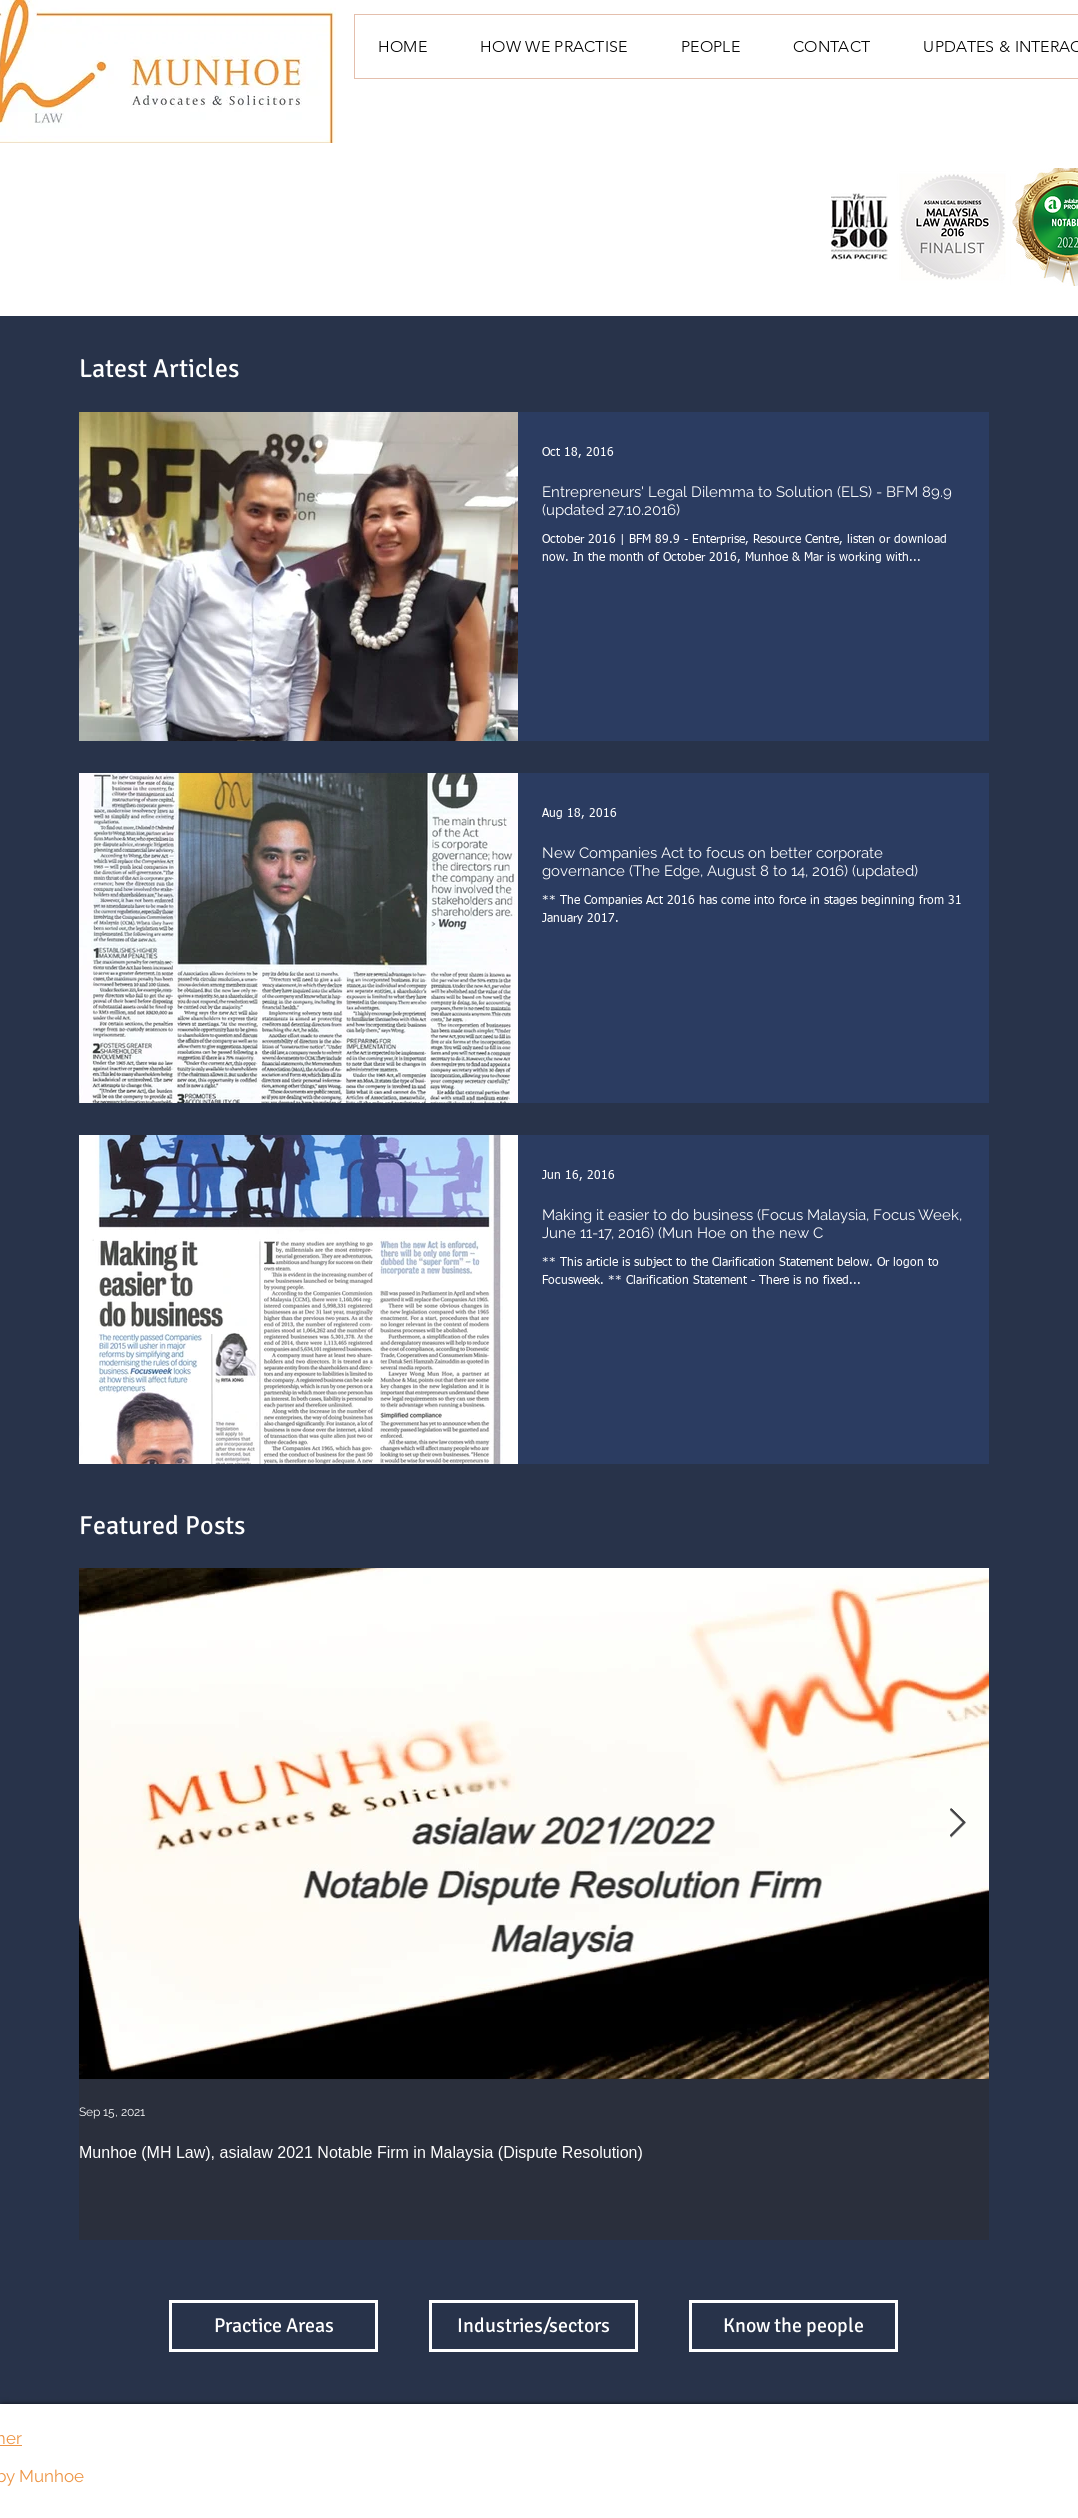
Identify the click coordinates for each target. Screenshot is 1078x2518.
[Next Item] (957, 1823)
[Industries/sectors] (533, 2326)
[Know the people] (793, 2326)
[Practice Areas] (273, 2326)
